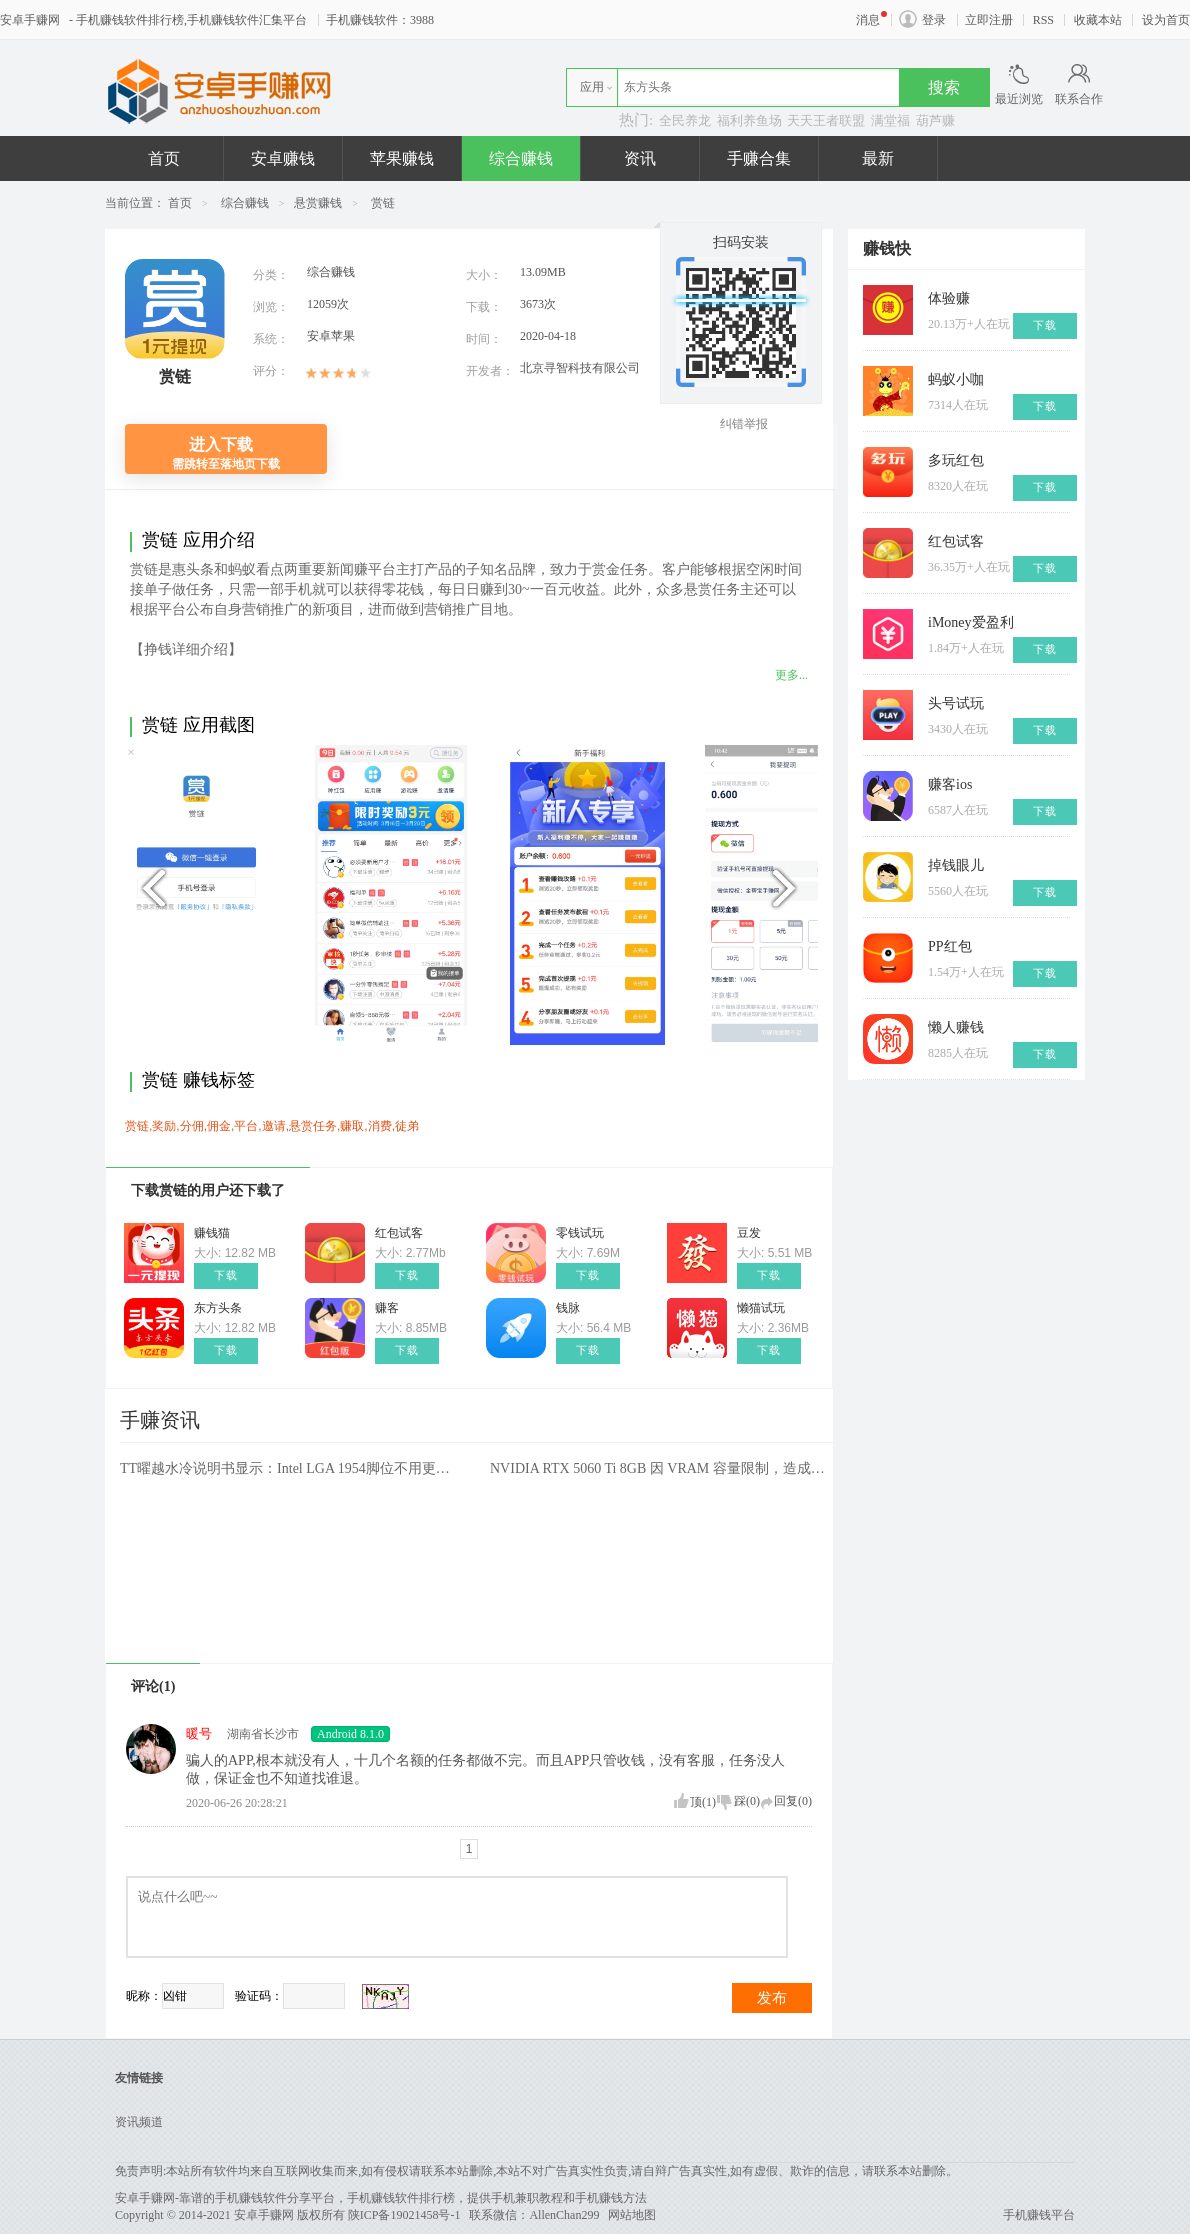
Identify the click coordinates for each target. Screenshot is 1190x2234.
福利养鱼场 (749, 120)
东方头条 (218, 1308)
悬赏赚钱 (318, 203)
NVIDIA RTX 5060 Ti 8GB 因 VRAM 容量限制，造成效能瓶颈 (660, 1468)
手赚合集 (759, 158)
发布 (772, 1998)
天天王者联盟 (826, 120)
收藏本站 (1098, 20)
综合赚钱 (521, 158)
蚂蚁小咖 (956, 379)
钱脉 (568, 1308)
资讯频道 (139, 2122)
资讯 (640, 158)
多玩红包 (956, 460)
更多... (791, 675)
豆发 (749, 1233)
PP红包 (950, 946)
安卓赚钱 (283, 158)
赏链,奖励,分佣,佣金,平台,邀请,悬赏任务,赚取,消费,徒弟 (272, 1126)
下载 (226, 1275)
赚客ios (950, 784)
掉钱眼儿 (956, 865)
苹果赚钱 (402, 158)
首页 (164, 158)
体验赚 (949, 298)
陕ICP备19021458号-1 (404, 2215)
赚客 (387, 1308)
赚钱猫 (212, 1233)
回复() (793, 1801)
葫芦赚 (935, 120)
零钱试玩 (580, 1233)
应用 (592, 87)
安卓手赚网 (33, 20)
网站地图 (632, 2215)
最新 (878, 158)
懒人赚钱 (956, 1027)
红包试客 (399, 1233)
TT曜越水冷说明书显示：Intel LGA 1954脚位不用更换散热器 (290, 1468)
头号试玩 (956, 703)
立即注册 (989, 20)
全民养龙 (685, 120)
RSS (1043, 20)
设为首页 (1166, 20)
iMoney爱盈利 (971, 622)
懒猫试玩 (761, 1308)
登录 (934, 20)
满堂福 (890, 120)
